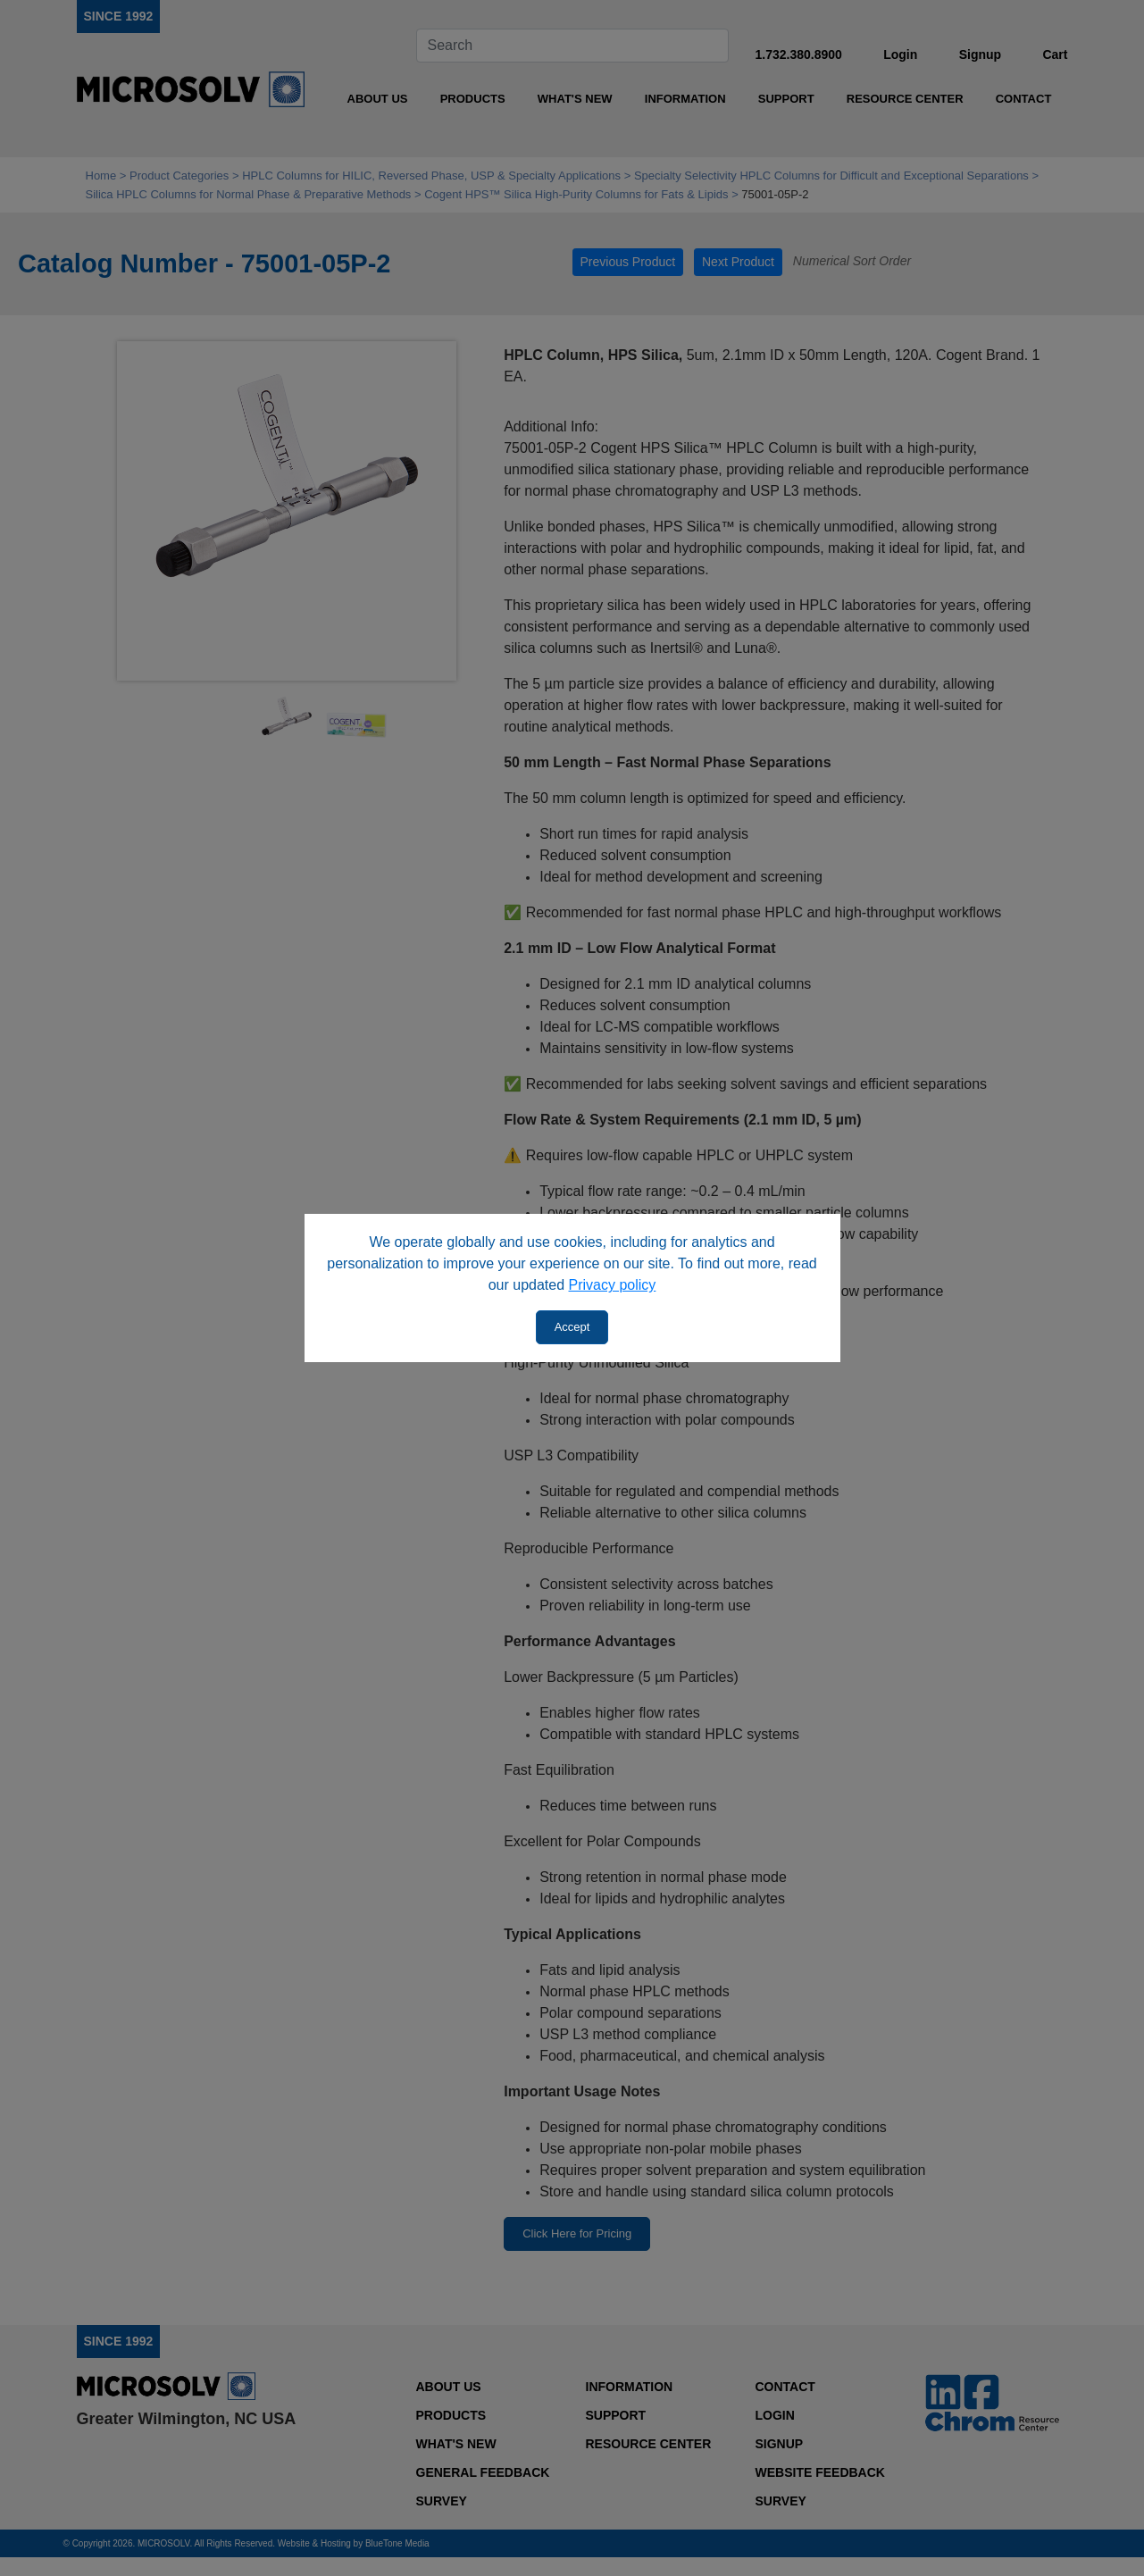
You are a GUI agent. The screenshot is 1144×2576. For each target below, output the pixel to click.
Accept (572, 1327)
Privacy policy (612, 1284)
